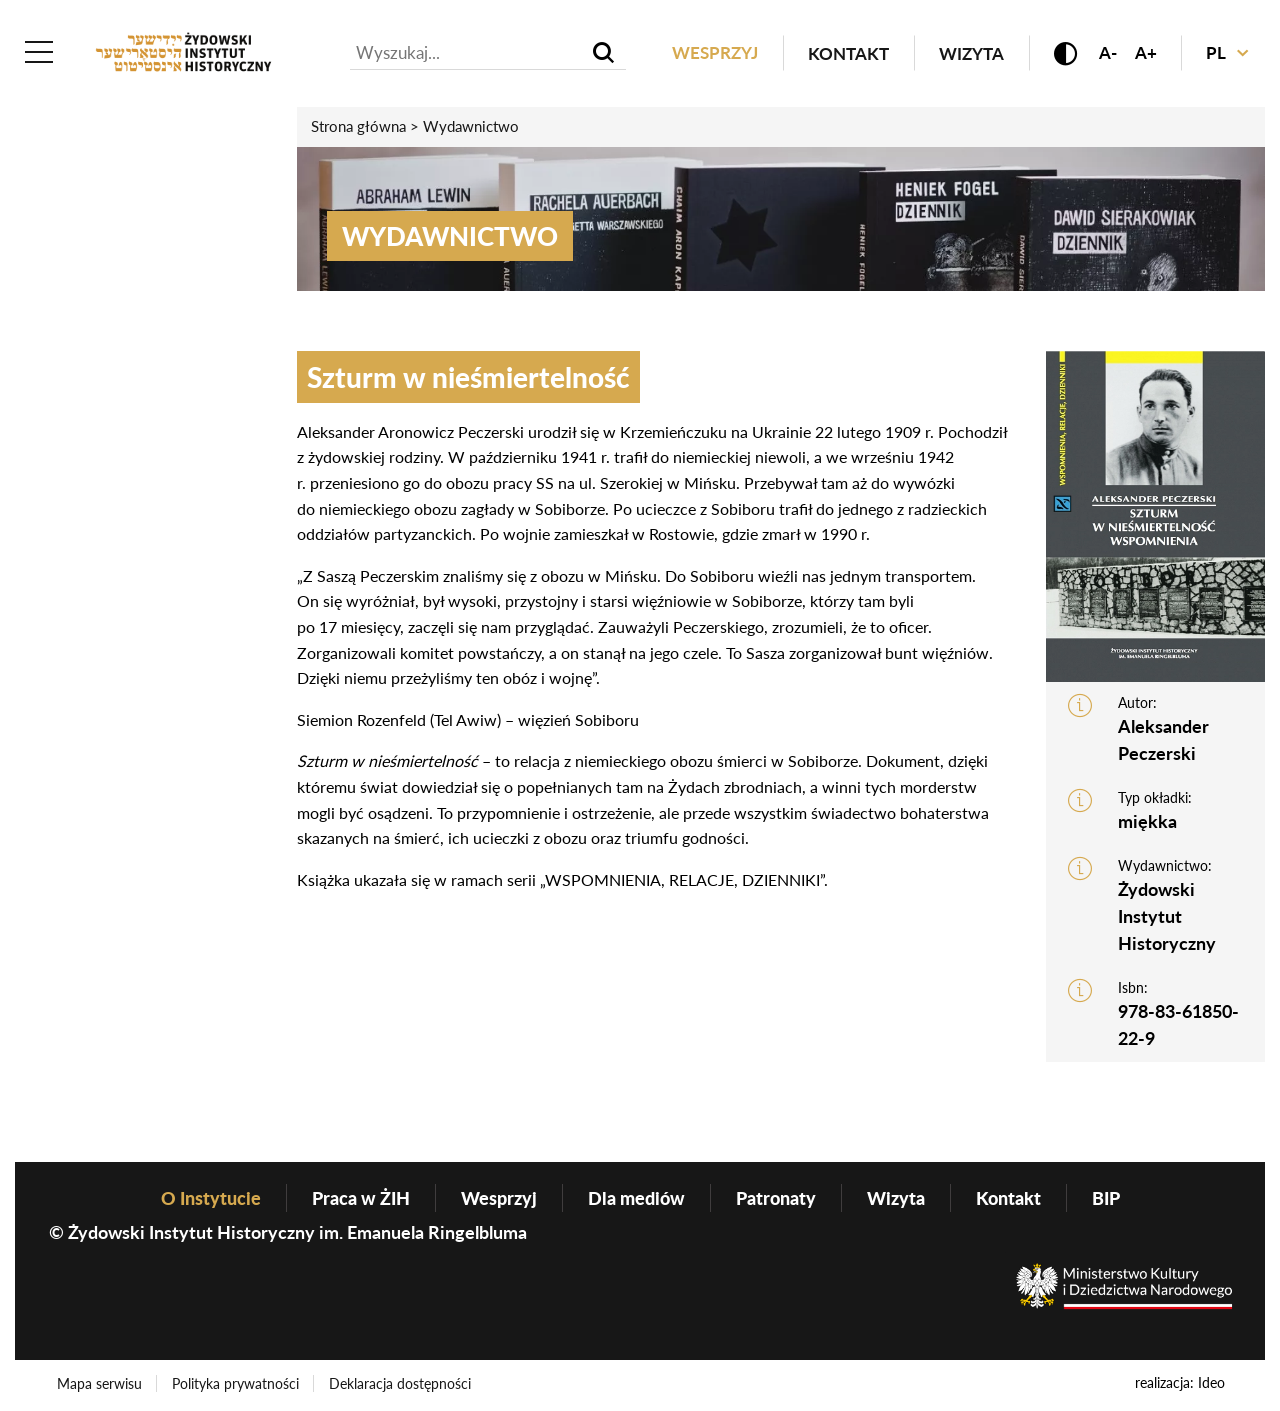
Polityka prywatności (236, 1384)
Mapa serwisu (99, 1384)
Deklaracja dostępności (402, 1384)
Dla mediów (636, 1199)
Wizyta (967, 53)
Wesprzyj (711, 53)
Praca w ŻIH (361, 1199)
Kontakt (844, 53)
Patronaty (776, 1199)
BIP (1106, 1199)
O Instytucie (211, 1199)
